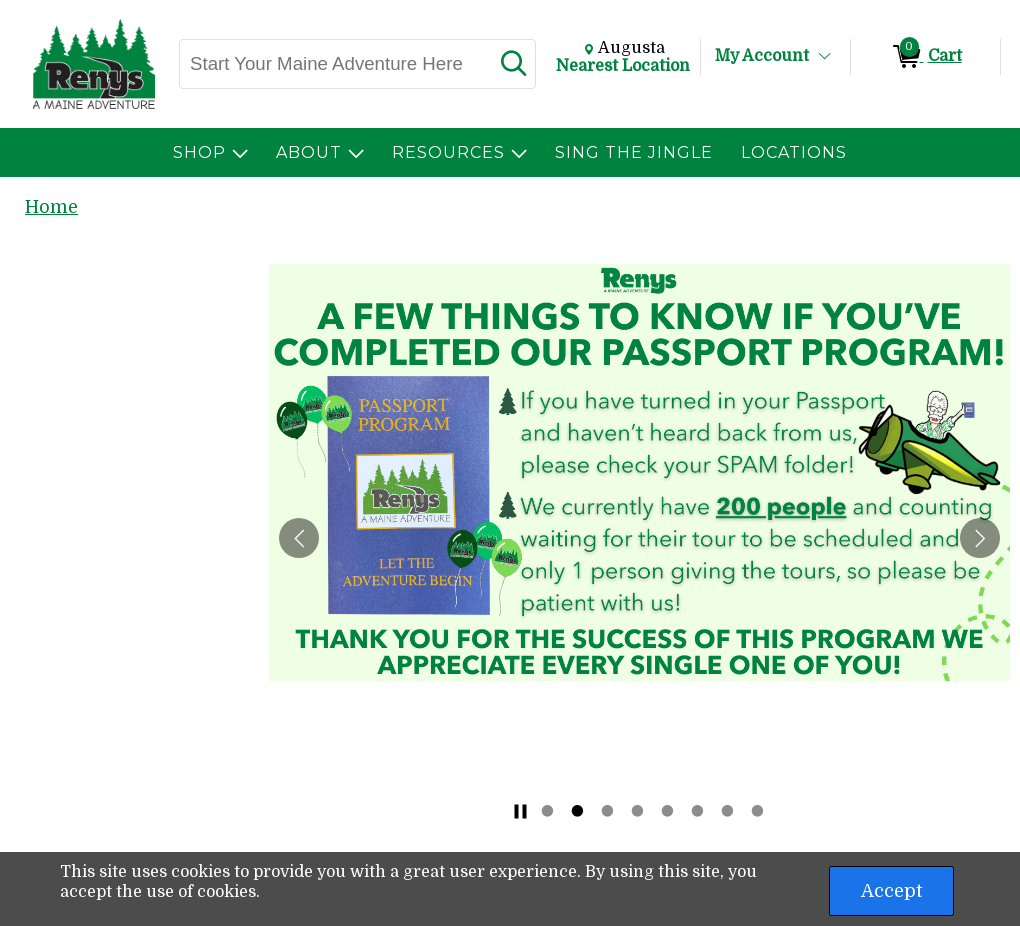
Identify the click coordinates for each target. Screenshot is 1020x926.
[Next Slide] (980, 538)
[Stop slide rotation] (520, 811)
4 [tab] (638, 811)
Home (51, 207)
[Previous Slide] (299, 538)
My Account (762, 56)
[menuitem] (210, 152)
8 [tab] (758, 811)
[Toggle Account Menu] (825, 57)
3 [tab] (608, 811)
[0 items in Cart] (925, 57)
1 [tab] (548, 811)
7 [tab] (728, 811)
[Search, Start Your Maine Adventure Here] (335, 64)
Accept (891, 891)
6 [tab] (698, 811)
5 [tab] (668, 811)
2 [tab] (578, 811)
